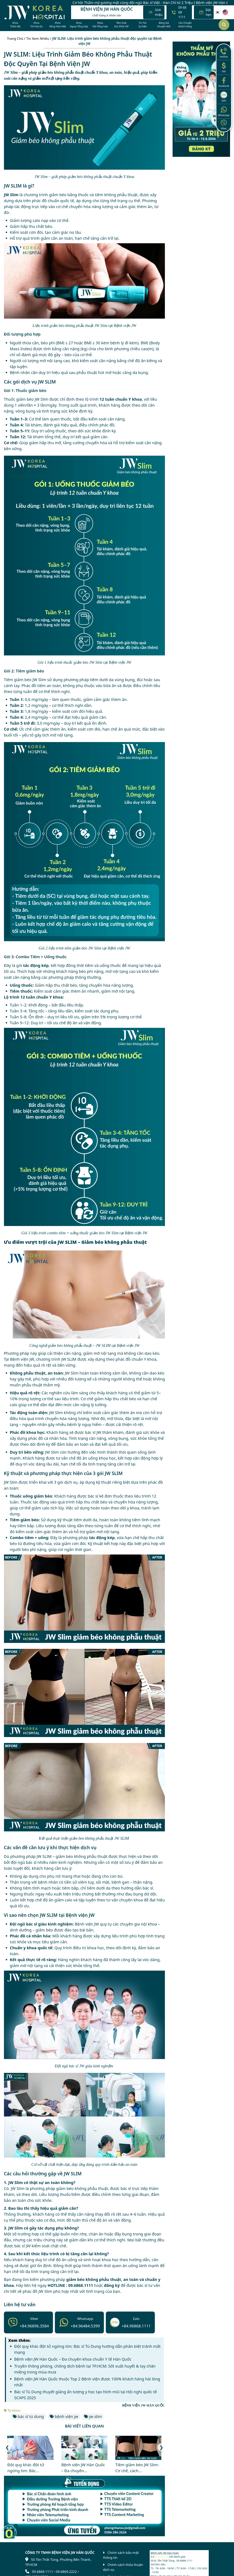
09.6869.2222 (66, 2571)
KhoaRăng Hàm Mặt (57, 24)
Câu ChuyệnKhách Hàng (185, 24)
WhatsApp (223, 111)
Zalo (223, 96)
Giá (223, 67)
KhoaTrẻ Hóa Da (36, 24)
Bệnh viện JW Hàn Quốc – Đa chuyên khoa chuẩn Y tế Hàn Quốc (73, 2359)
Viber (223, 124)
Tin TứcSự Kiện (142, 24)
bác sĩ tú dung (31, 2416)
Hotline (223, 52)
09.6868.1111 (80, 2285)
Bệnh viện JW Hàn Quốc (165, 2553)
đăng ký (112, 2285)
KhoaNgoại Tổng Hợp (79, 24)
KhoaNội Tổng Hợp (100, 24)
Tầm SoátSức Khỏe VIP (121, 24)
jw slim (95, 2416)
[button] (161, 2447)
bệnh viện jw (66, 2416)
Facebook (223, 82)
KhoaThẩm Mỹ (15, 24)
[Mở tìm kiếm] (224, 24)
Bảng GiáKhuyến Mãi (163, 24)
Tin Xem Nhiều (37, 38)
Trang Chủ (15, 38)
